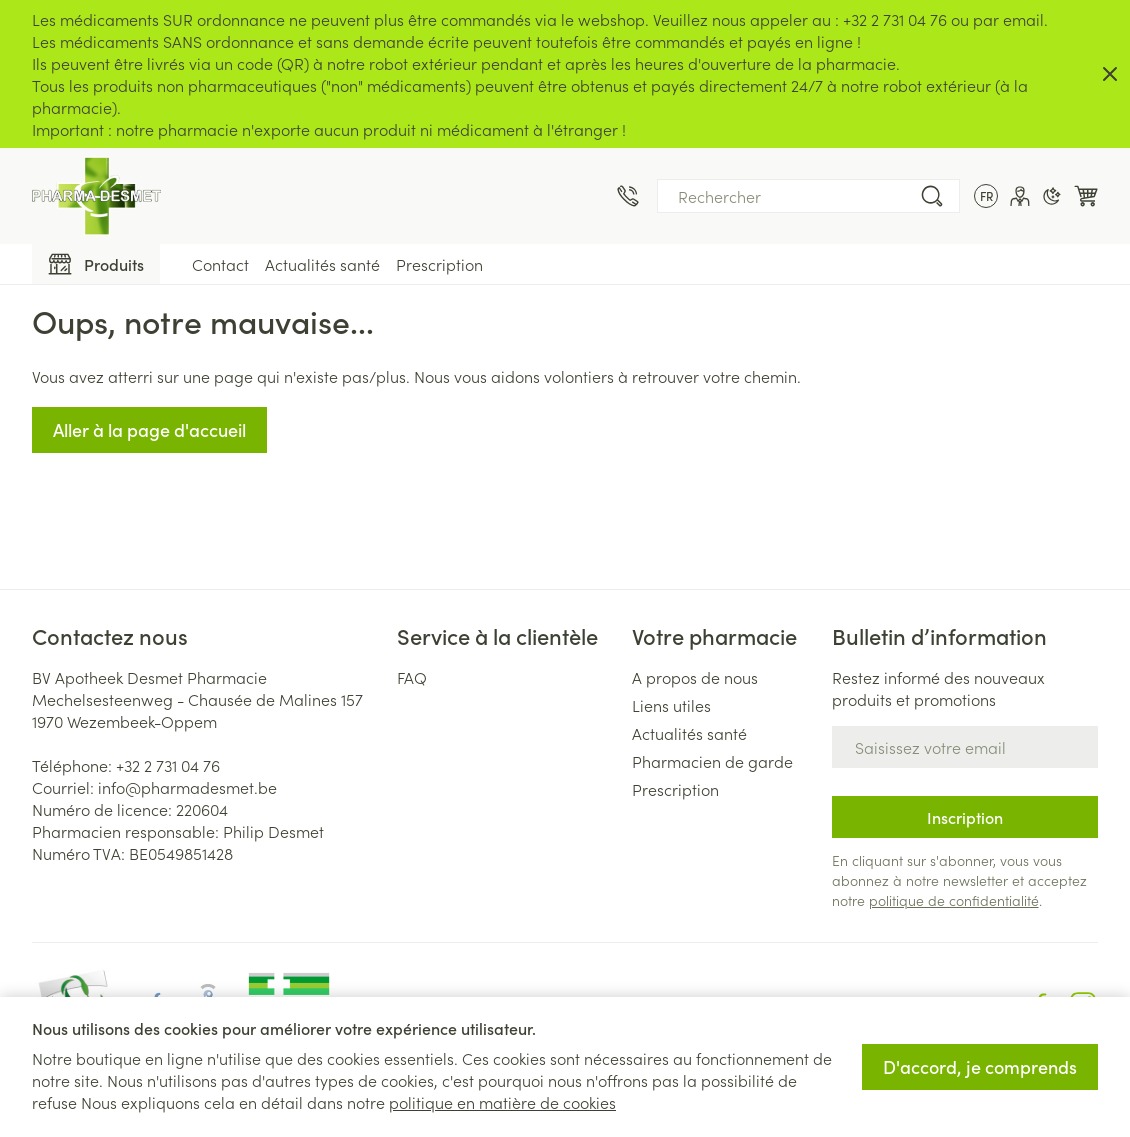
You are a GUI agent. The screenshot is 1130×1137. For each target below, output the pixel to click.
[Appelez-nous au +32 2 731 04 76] (628, 196)
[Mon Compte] (1020, 196)
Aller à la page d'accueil (149, 429)
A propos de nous (695, 677)
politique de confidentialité (954, 900)
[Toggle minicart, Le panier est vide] (1086, 196)
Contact (220, 264)
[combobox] (808, 196)
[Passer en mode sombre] (1052, 196)
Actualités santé (322, 264)
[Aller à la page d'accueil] (96, 196)
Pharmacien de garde (712, 761)
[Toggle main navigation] (96, 264)
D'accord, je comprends (980, 1066)
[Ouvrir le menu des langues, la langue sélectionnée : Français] (986, 196)
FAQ (412, 677)
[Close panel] (1110, 74)
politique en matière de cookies (502, 1102)
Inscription (965, 817)
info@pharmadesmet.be (187, 787)
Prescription (439, 264)
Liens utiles (671, 705)
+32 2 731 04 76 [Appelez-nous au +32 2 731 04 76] (168, 765)
